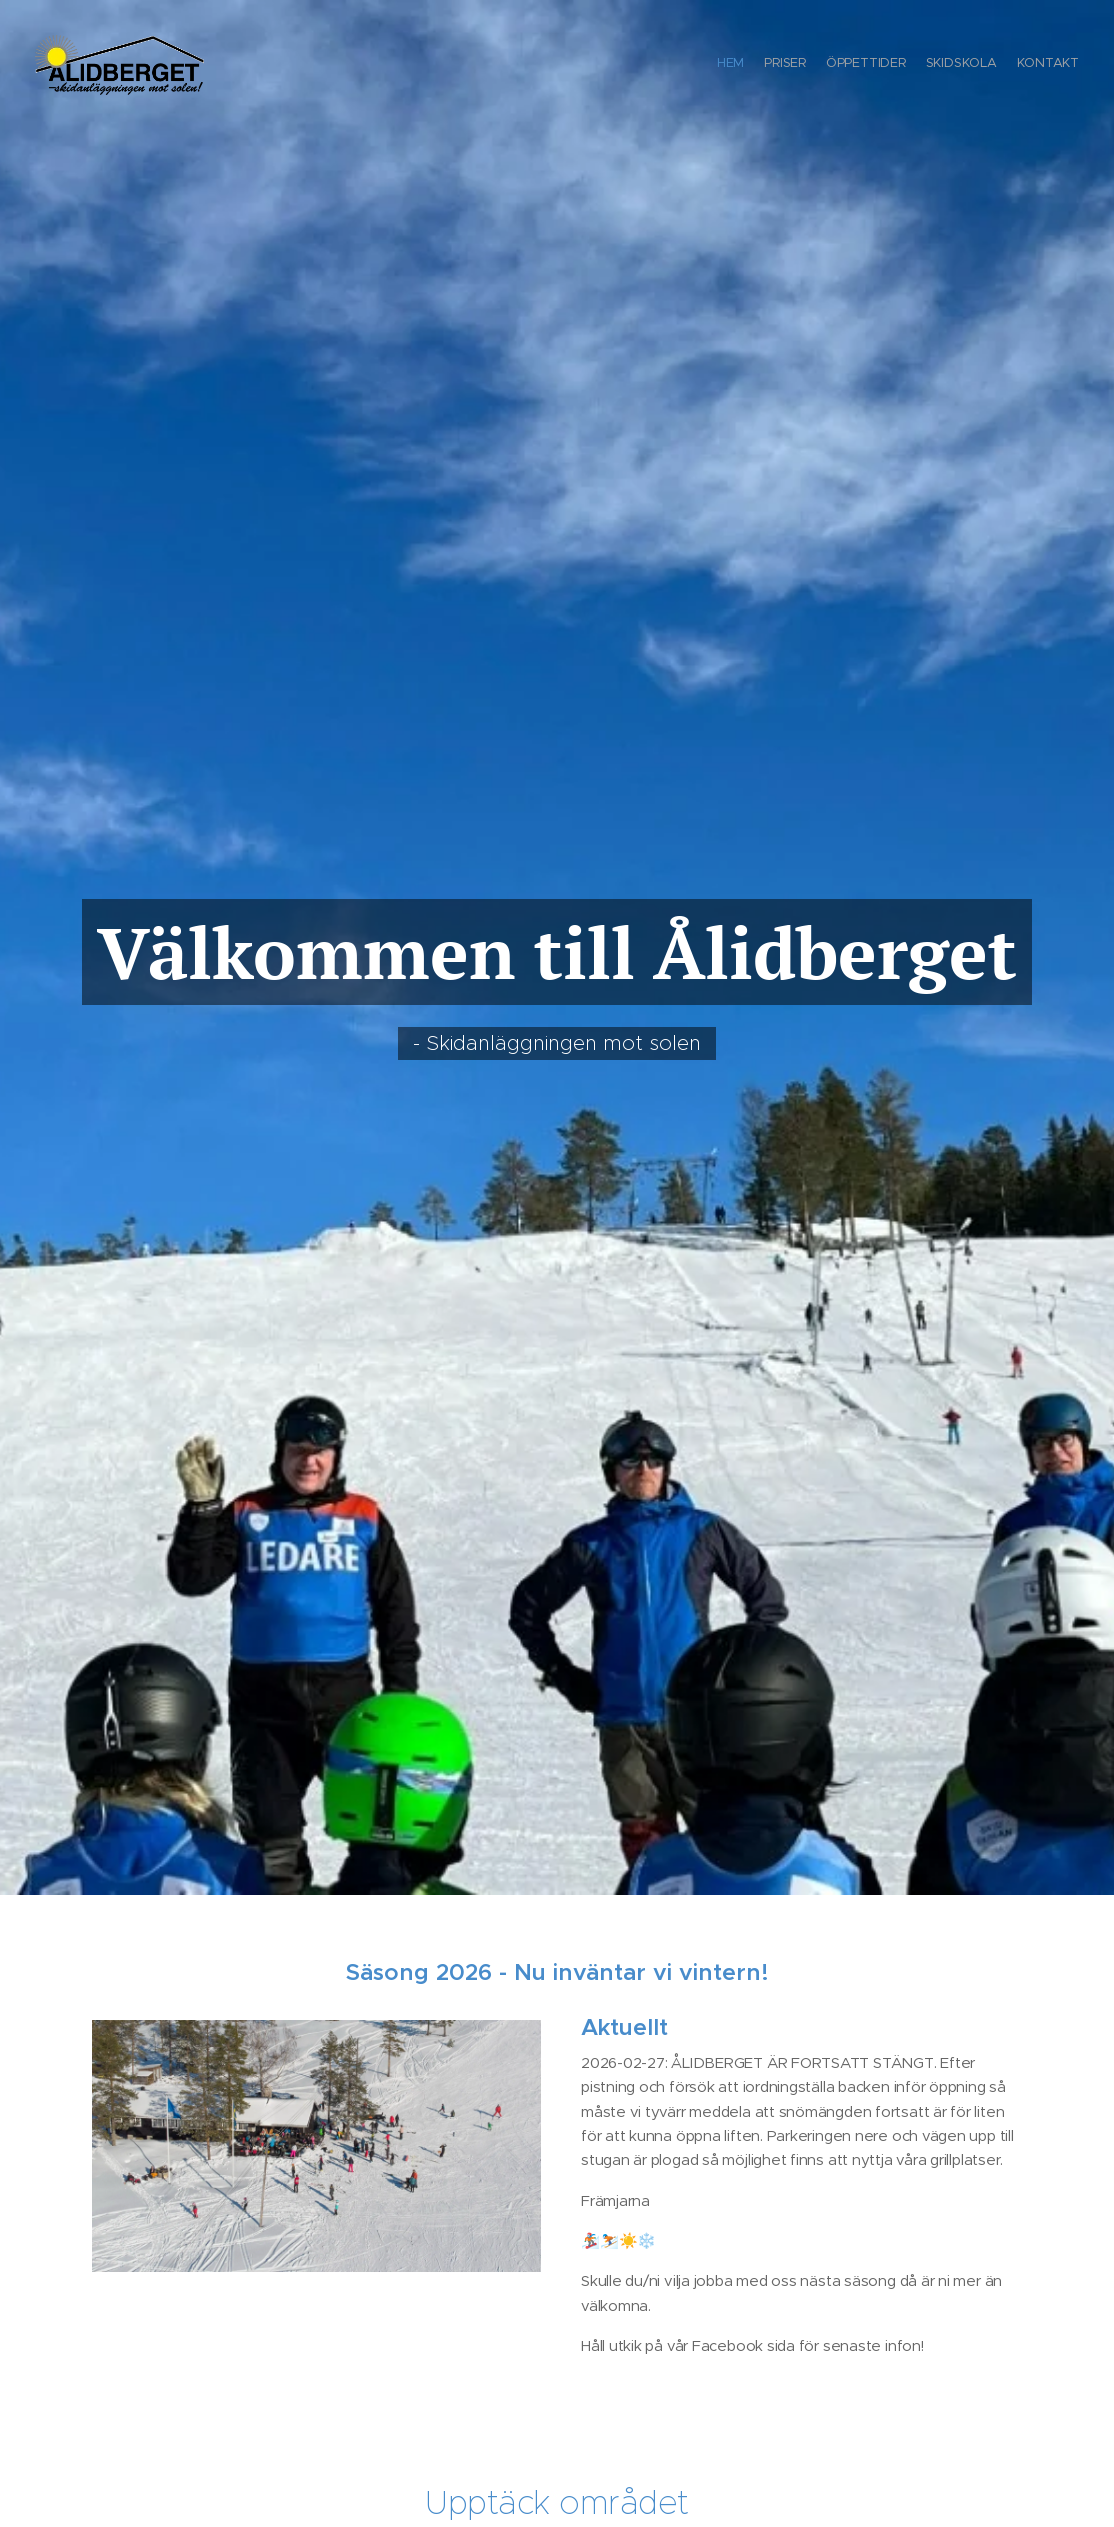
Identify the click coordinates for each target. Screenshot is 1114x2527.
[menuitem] (1001, 65)
